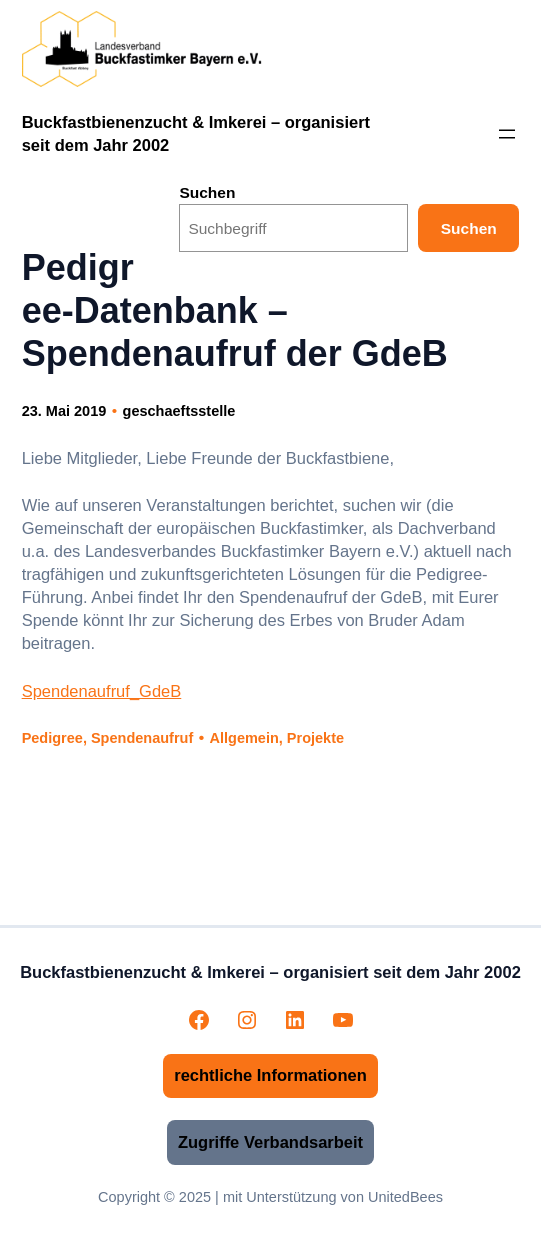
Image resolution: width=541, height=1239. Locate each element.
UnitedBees (405, 1197)
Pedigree (52, 738)
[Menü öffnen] (507, 134)
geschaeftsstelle (179, 411)
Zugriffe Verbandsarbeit (270, 1142)
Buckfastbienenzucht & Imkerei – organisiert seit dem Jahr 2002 (270, 972)
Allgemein (244, 738)
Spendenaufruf (142, 738)
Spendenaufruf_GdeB (102, 691)
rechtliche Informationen (270, 1075)
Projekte (315, 738)
